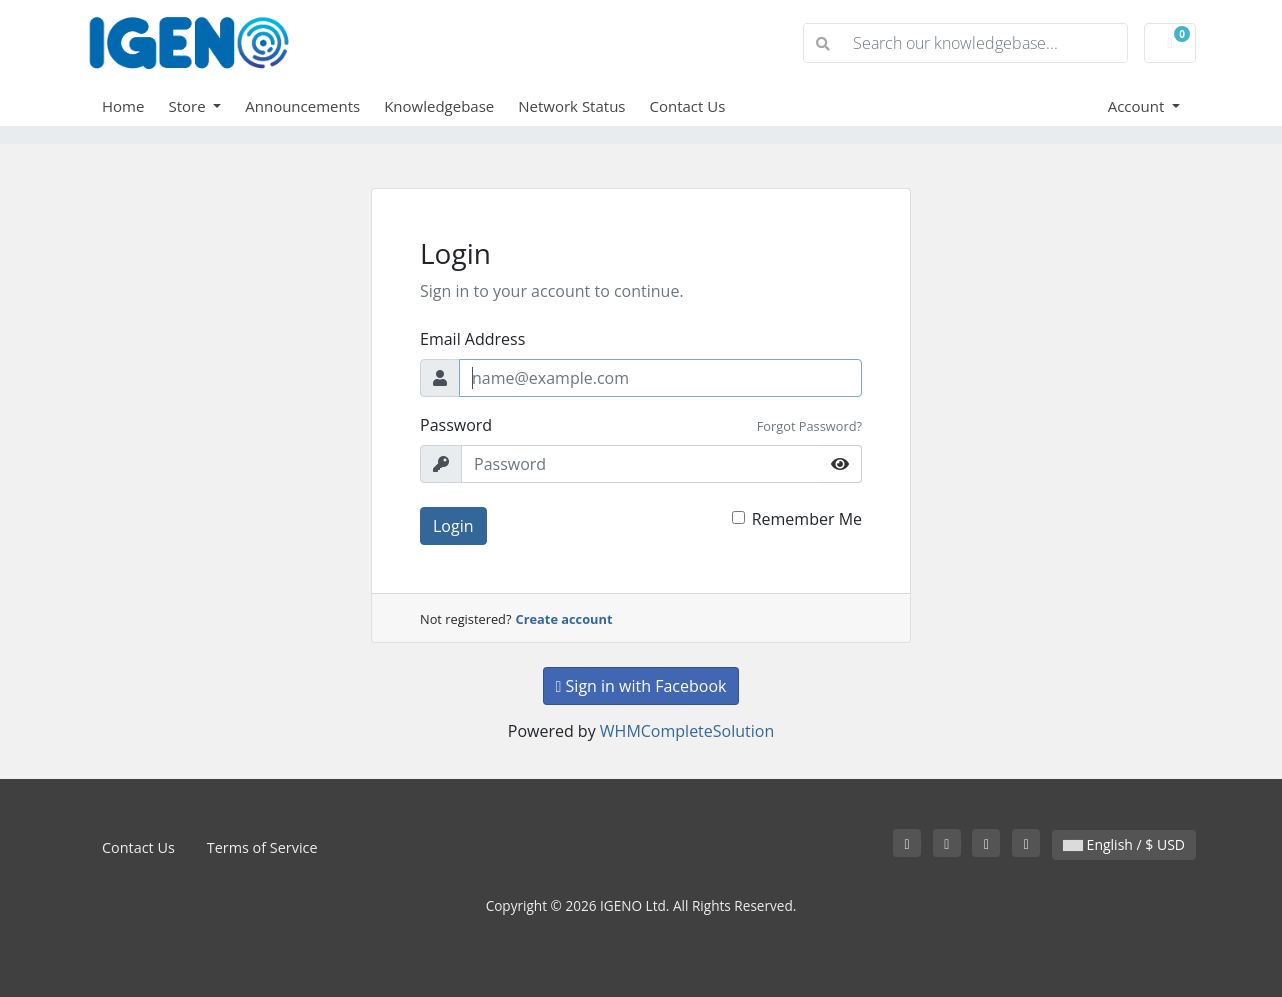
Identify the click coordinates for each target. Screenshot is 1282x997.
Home (123, 106)
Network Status (571, 106)
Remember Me (807, 519)
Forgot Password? (809, 426)
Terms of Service (262, 847)
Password (456, 425)
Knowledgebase (439, 106)
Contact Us (688, 106)
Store (188, 106)
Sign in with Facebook (641, 686)
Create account (564, 619)
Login (453, 526)
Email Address (472, 339)
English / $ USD (1124, 844)
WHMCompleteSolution (687, 731)
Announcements (302, 106)
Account (1138, 106)
